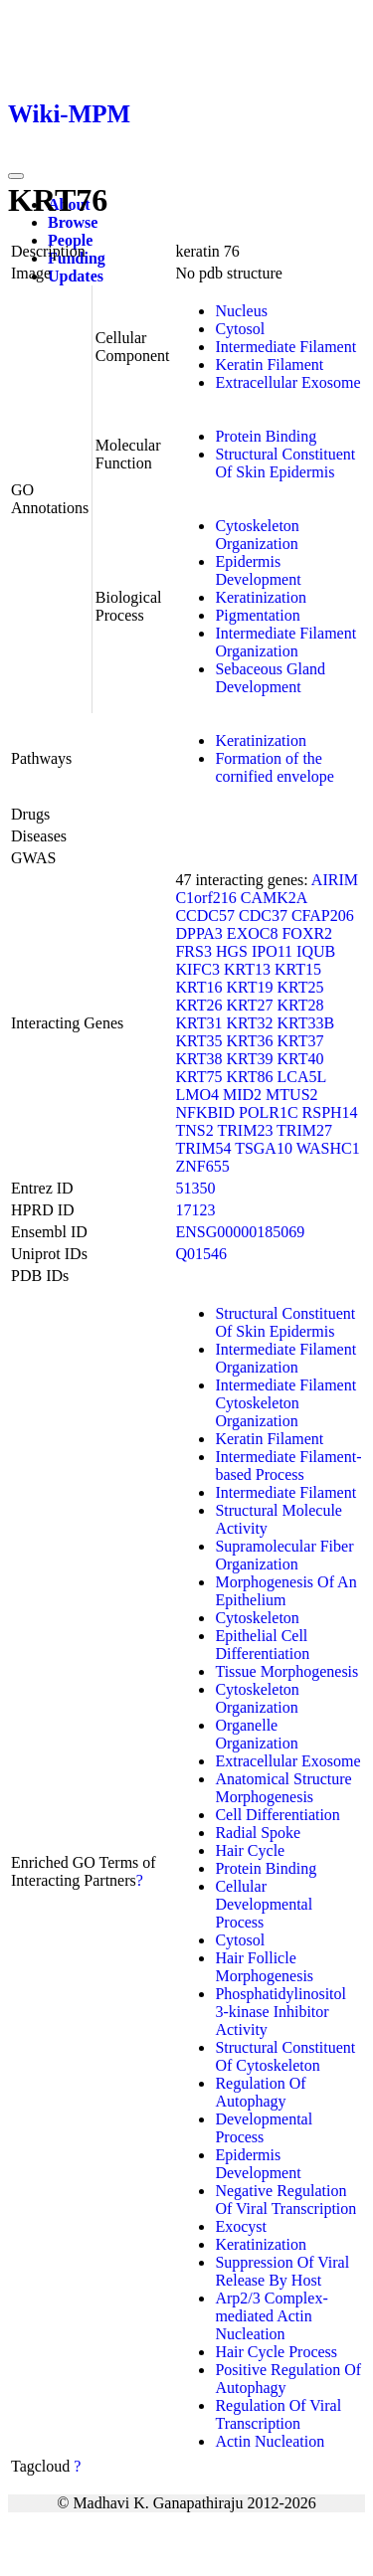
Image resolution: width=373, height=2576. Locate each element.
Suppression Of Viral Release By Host (282, 2271)
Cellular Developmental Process (263, 1904)
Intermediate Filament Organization (285, 642)
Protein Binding (265, 436)
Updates (75, 276)
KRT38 (198, 1058)
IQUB (315, 951)
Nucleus (241, 310)
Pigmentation (257, 615)
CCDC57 (205, 915)
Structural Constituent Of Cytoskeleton (285, 2056)
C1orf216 (205, 897)
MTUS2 (291, 1094)
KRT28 (301, 1005)
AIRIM (334, 879)
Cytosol (240, 328)
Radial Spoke (257, 1832)
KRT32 (249, 1022)
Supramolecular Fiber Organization (284, 1555)
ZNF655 (202, 1166)
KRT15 (298, 969)
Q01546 (201, 1253)
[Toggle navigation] (16, 176)
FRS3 (193, 951)
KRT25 (301, 987)
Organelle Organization (256, 1734)
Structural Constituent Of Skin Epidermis (285, 463)
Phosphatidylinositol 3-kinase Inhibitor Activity (280, 2011)
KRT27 (249, 1005)
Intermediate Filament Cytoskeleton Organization (285, 1403)
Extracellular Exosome (287, 382)
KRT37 (301, 1040)
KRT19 (249, 987)
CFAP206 (322, 915)
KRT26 (198, 1005)
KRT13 (247, 969)
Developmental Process (263, 2128)
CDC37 (263, 915)
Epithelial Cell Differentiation (262, 1644)
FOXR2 (306, 933)
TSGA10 (263, 1148)
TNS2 (194, 1130)
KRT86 (249, 1076)
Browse (72, 222)
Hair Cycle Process (276, 2351)
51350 (195, 1188)
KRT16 (198, 987)
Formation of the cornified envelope (274, 767)
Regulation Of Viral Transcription (278, 2414)
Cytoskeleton (256, 1617)
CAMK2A (274, 897)
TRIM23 (245, 1130)
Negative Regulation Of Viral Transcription (285, 2199)
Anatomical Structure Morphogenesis (283, 1787)
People (70, 240)
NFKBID (205, 1112)
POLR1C (268, 1112)
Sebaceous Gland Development (270, 677)
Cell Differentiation (277, 1814)
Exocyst (241, 2226)
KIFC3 (197, 969)
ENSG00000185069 (239, 1231)
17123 (195, 1209)
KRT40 (301, 1058)
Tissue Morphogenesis (286, 1671)
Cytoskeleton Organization (256, 534)
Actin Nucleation (269, 2441)
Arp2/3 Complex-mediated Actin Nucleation (271, 2316)
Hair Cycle (249, 1850)
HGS (232, 951)
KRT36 (249, 1040)
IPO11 (272, 951)
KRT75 (198, 1076)
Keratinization (260, 597)
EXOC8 (253, 933)
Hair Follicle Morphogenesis (264, 1966)
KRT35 (198, 1040)
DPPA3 (198, 933)
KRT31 (198, 1022)
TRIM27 (304, 1130)
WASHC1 (328, 1148)
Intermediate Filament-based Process (288, 1465)
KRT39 (249, 1058)
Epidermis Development (257, 570)
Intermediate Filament (285, 346)
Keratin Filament (269, 364)
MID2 (242, 1094)
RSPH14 (330, 1112)
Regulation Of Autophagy (260, 2092)
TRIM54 (203, 1148)
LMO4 (197, 1094)
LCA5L (302, 1076)
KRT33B (306, 1022)
